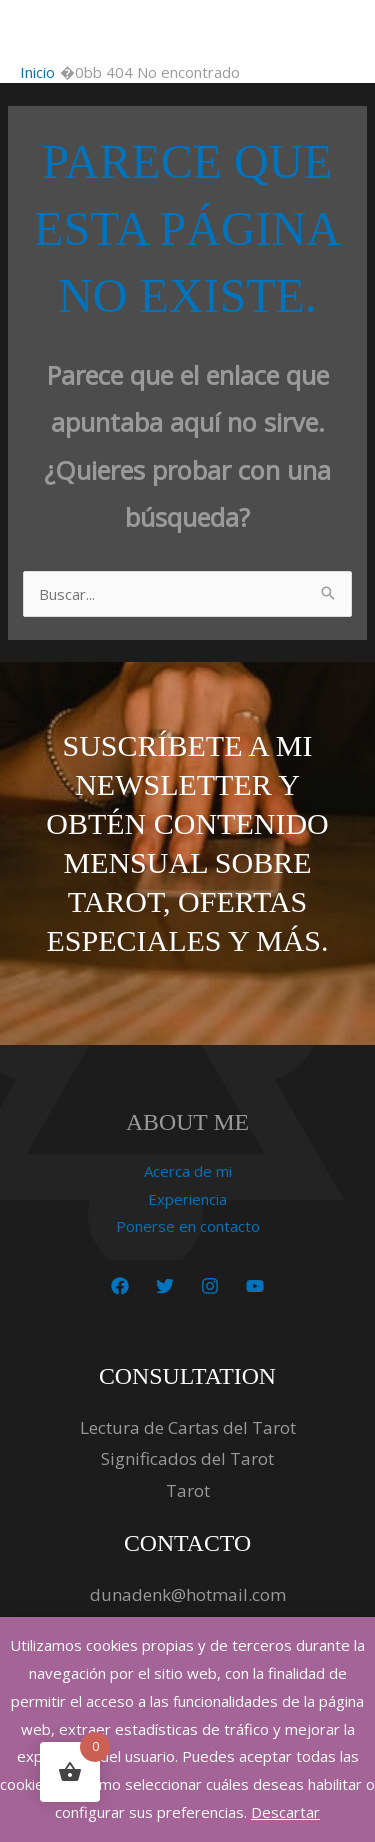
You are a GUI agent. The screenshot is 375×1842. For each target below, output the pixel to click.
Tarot (188, 1490)
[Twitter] (165, 1286)
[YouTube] (255, 1286)
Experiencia (187, 1199)
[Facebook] (120, 1286)
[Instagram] (210, 1286)
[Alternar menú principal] (334, 31)
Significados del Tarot (187, 1458)
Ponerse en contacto (188, 1226)
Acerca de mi (188, 1171)
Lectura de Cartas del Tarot (188, 1427)
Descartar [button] (285, 1812)
